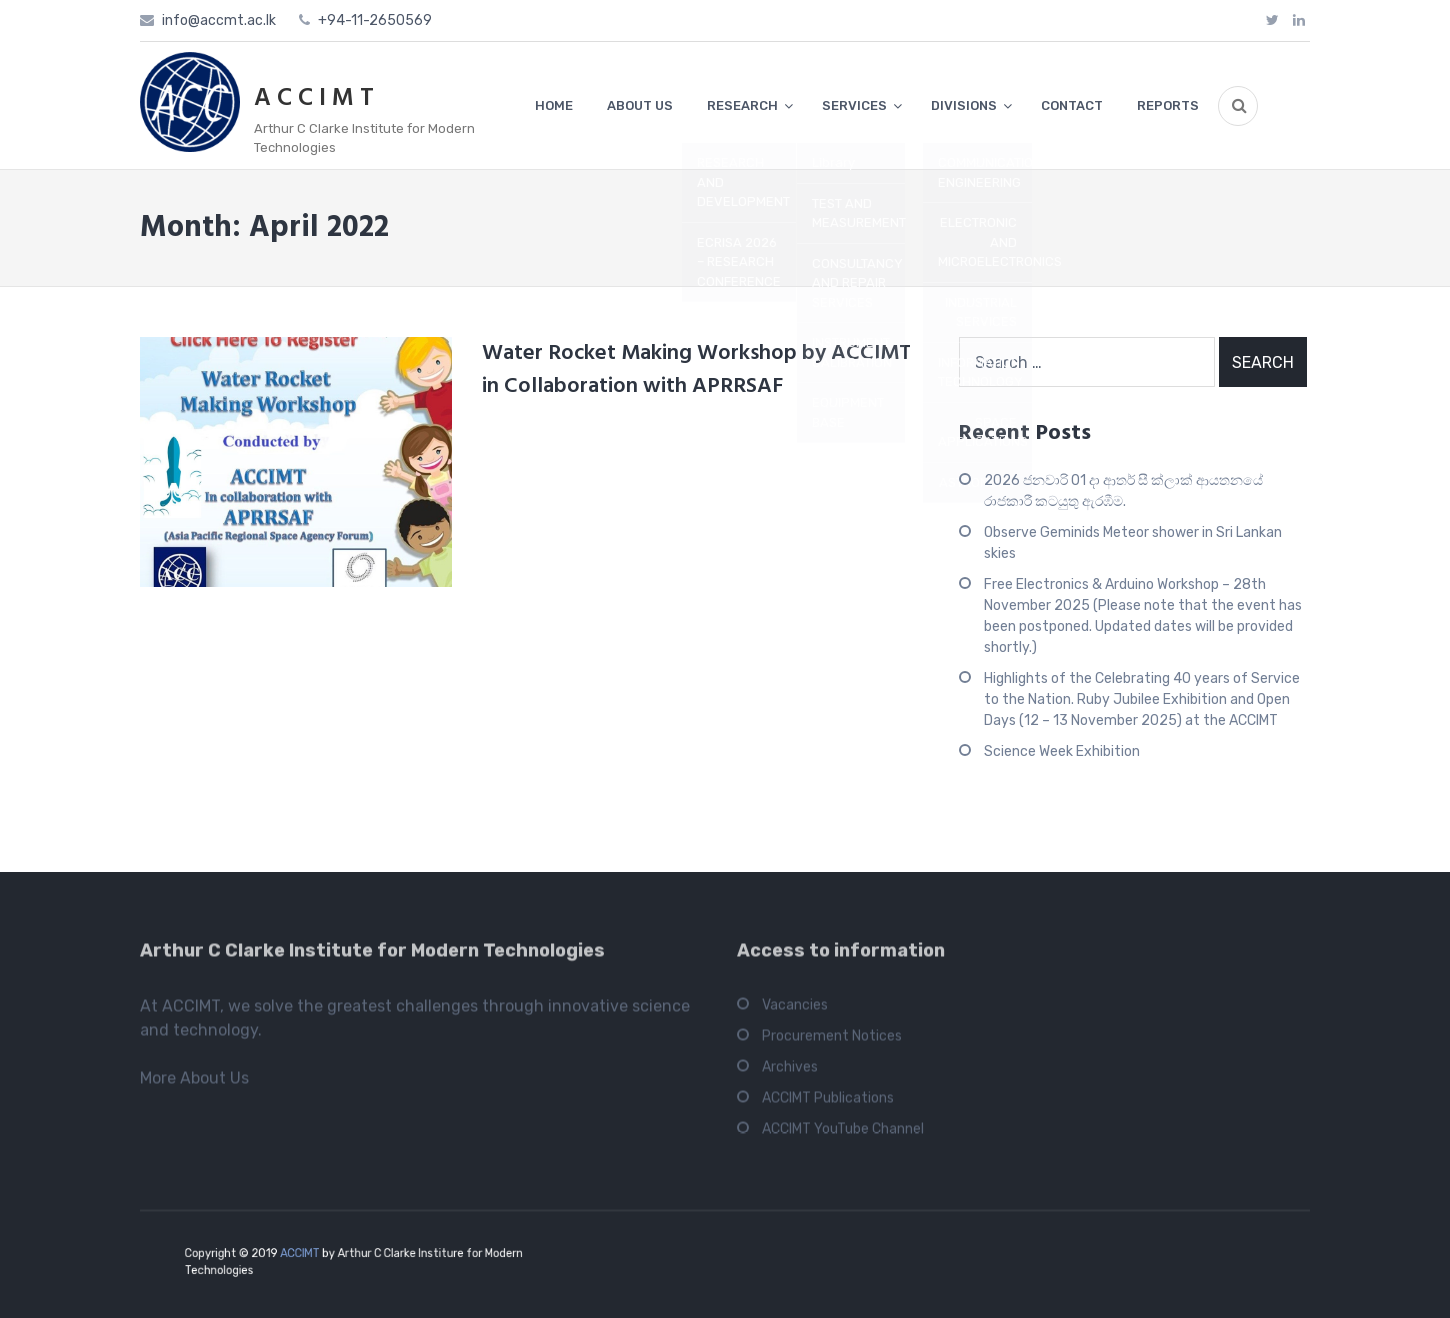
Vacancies (795, 1010)
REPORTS (1168, 105)
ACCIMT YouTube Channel (843, 1134)
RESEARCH (742, 105)
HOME (554, 105)
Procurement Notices (832, 1041)
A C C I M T (314, 99)
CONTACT (1072, 105)
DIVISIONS (964, 105)
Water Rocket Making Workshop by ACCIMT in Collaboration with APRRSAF (696, 370)
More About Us (194, 1083)
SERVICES (854, 105)
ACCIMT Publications (828, 1103)
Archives (790, 1072)
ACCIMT (316, 1255)
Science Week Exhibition (1062, 751)
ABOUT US (640, 105)
